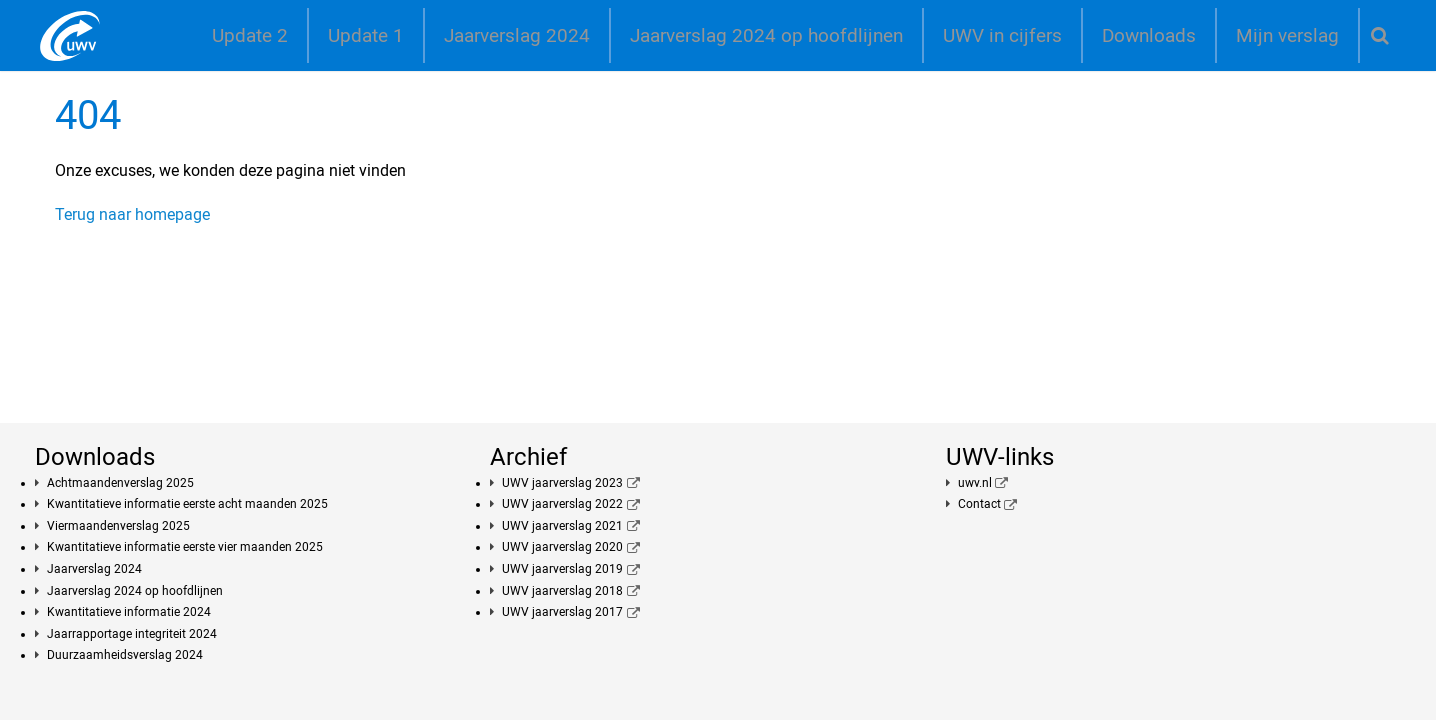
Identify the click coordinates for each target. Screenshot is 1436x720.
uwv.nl (975, 483)
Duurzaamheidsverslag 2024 (125, 655)
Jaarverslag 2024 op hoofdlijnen (766, 35)
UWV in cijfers (1002, 35)
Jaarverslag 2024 (517, 35)
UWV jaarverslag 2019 (562, 569)
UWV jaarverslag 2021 (562, 526)
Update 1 (366, 35)
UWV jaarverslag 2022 (562, 504)
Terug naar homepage (132, 214)
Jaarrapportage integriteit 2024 (132, 634)
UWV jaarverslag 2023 (562, 483)
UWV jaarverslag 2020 (562, 547)
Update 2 (250, 35)
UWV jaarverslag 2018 (562, 591)
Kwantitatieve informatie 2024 (129, 612)
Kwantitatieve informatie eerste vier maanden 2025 (185, 547)
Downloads (1149, 35)
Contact (979, 504)
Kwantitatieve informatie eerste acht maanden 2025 (187, 504)
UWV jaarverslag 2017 (562, 612)
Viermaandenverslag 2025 (118, 526)
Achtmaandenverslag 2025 (120, 483)
